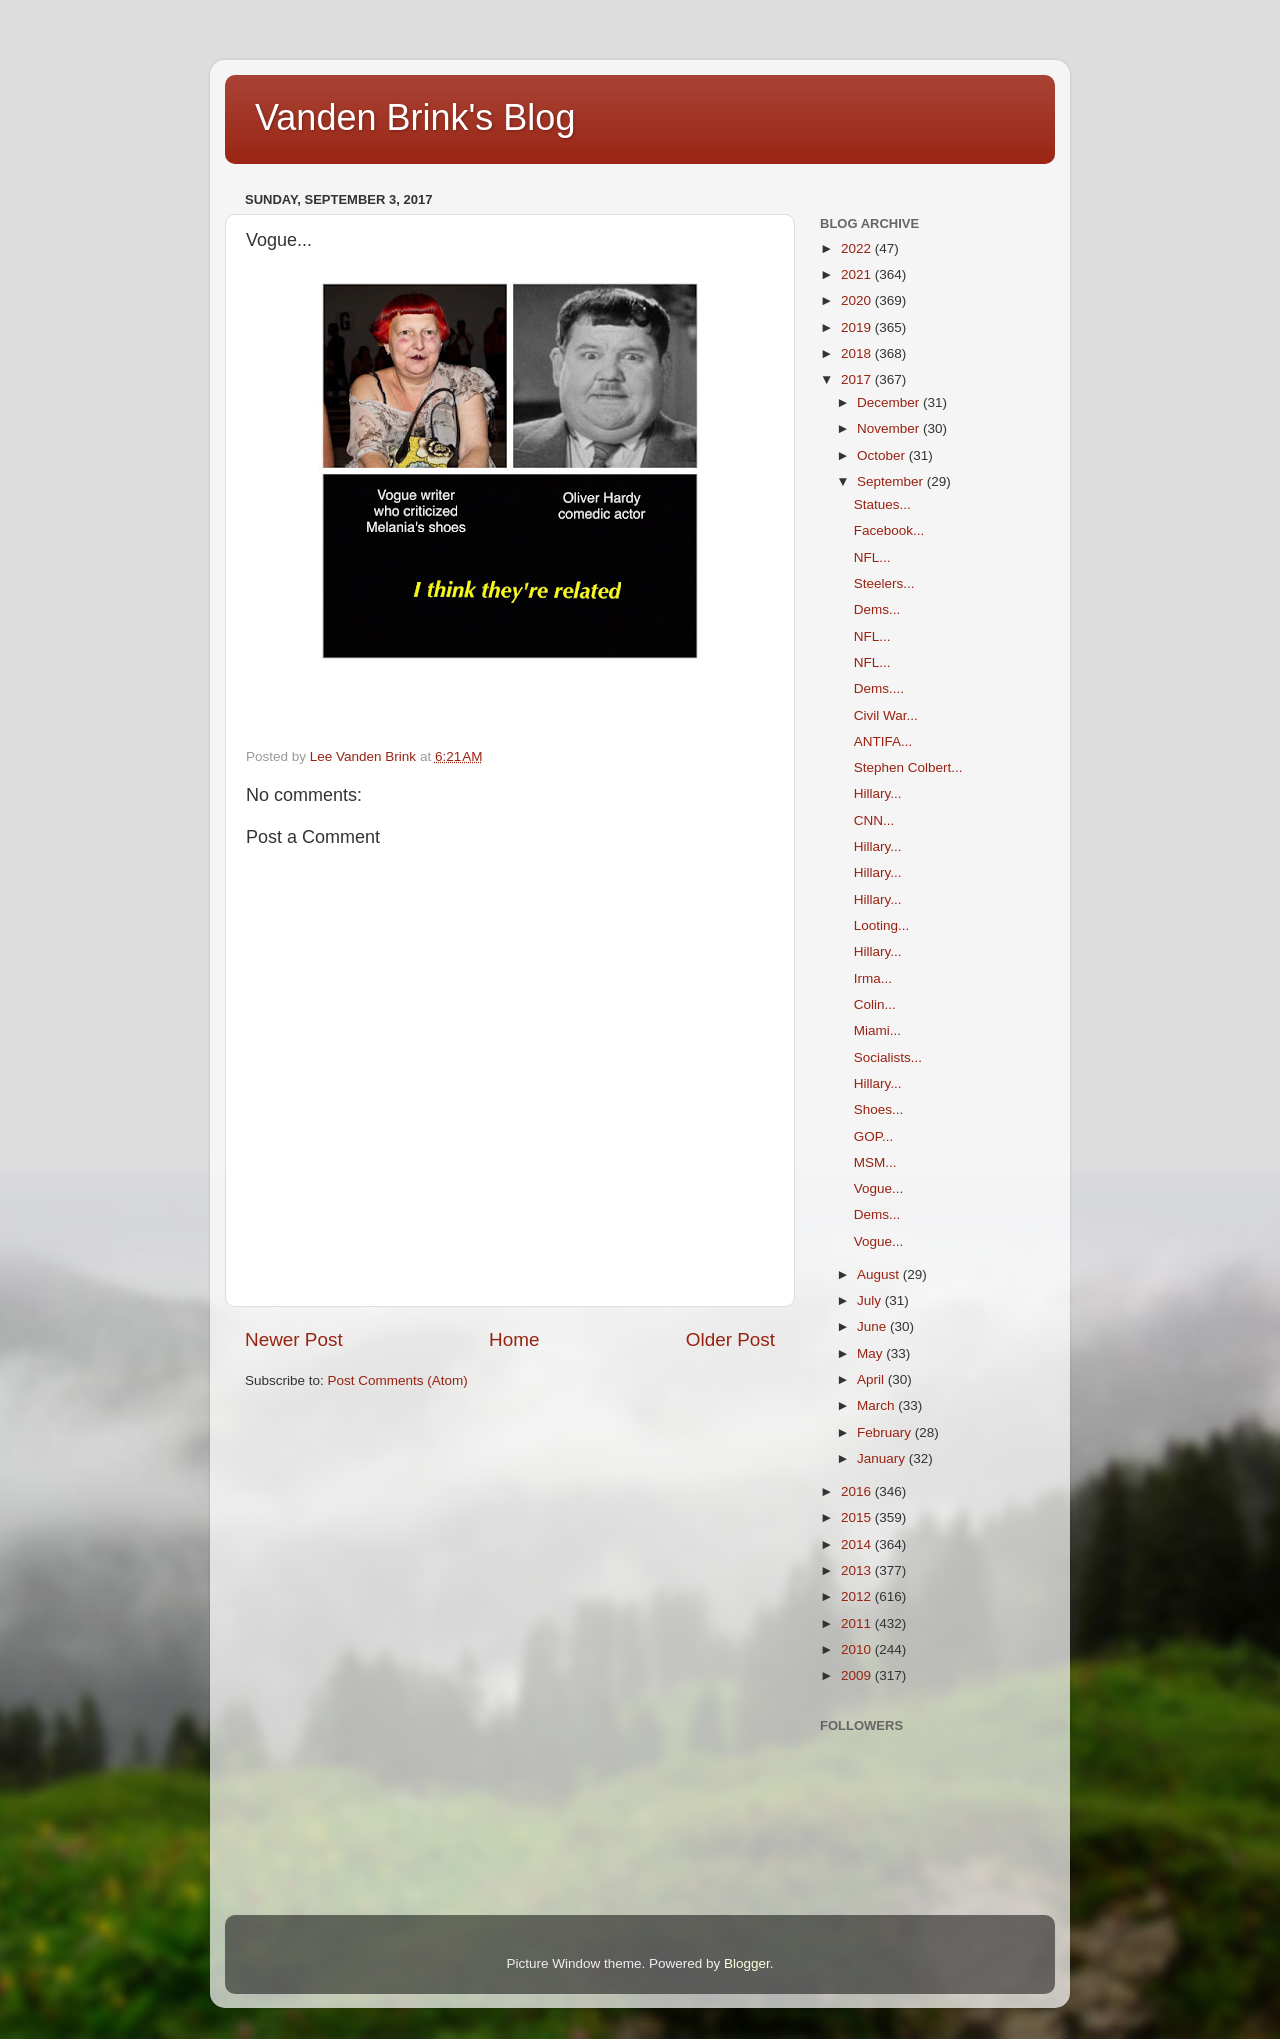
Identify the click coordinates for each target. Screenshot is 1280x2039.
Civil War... (886, 715)
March (877, 1405)
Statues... (882, 504)
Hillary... (878, 793)
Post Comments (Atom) (398, 1380)
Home (514, 1339)
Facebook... (889, 530)
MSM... (875, 1162)
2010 (858, 1649)
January (883, 1458)
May (871, 1353)
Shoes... (879, 1109)
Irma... (873, 978)
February (886, 1432)
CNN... (874, 820)
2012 (858, 1596)
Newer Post (294, 1339)
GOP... (874, 1136)
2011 (858, 1623)
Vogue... (879, 1188)
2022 (858, 248)
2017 (858, 379)
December (890, 402)
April (872, 1379)
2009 (858, 1675)
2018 (858, 353)
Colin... (875, 1004)
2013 (858, 1570)
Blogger (747, 1963)
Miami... (877, 1030)
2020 (858, 300)
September (892, 481)
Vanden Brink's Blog (415, 117)
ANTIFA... (883, 741)
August (880, 1274)
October (883, 455)
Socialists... (888, 1057)
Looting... (882, 925)
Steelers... (884, 583)
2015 (858, 1517)
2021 (858, 274)
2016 (858, 1491)
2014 (858, 1544)
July (871, 1300)
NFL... (872, 557)
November (890, 428)
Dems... (877, 609)
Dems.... (879, 688)
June (873, 1326)
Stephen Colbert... (908, 767)
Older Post (730, 1339)
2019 (858, 327)
